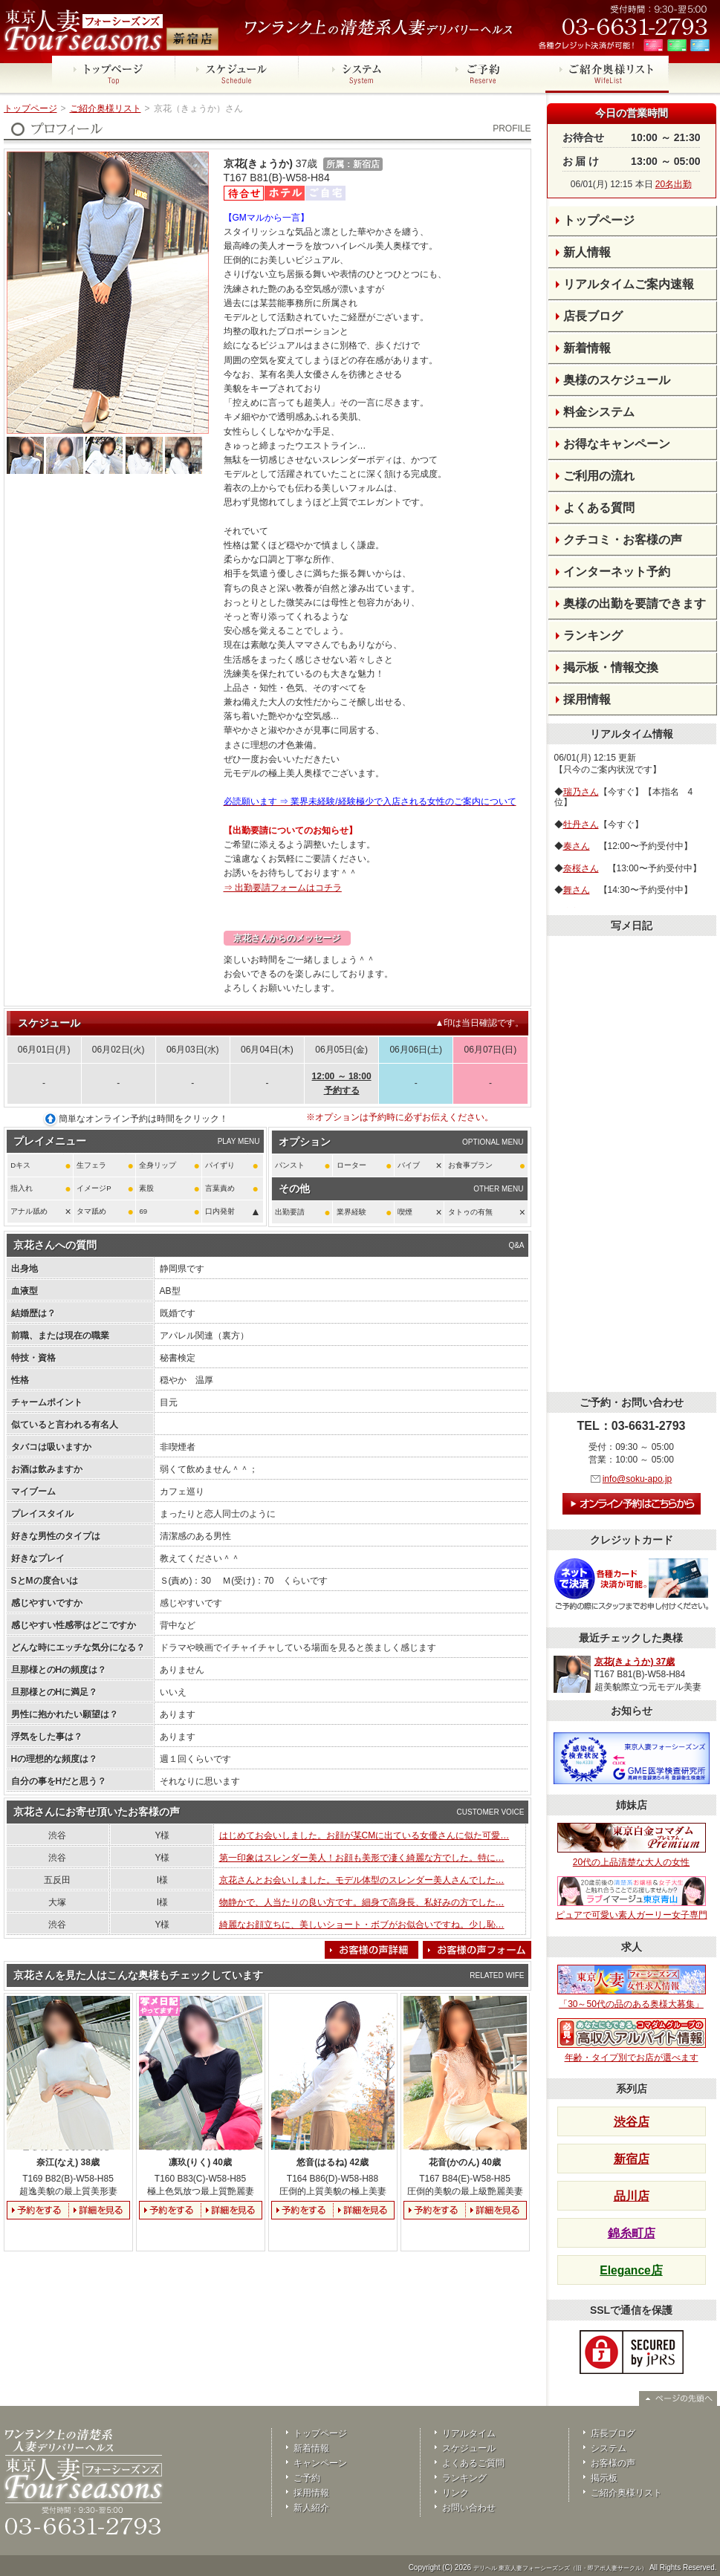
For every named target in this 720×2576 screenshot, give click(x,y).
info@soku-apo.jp (637, 1479)
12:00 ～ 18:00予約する (342, 1083)
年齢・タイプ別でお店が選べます (631, 2040)
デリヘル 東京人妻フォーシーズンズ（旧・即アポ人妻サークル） (560, 2568)
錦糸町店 (631, 2233)
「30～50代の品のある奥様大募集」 (631, 1987)
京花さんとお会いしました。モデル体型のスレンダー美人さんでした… (362, 1880)
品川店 (631, 2196)
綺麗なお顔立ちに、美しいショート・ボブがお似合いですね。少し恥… (362, 1924)
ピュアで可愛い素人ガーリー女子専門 (631, 1898)
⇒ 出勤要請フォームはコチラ (283, 887)
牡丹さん (581, 824)
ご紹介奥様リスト (105, 108)
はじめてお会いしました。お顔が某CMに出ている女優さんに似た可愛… (364, 1835)
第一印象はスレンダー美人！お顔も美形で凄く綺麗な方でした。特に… (362, 1858)
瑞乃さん (581, 792)
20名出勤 (673, 184)
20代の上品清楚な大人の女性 (631, 1845)
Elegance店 (631, 2270)
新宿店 (631, 2159)
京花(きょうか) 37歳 (634, 1661)
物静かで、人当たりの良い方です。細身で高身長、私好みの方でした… (362, 1902)
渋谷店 (631, 2121)
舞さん (576, 890)
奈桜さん (581, 868)
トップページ (30, 108)
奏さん (576, 846)
